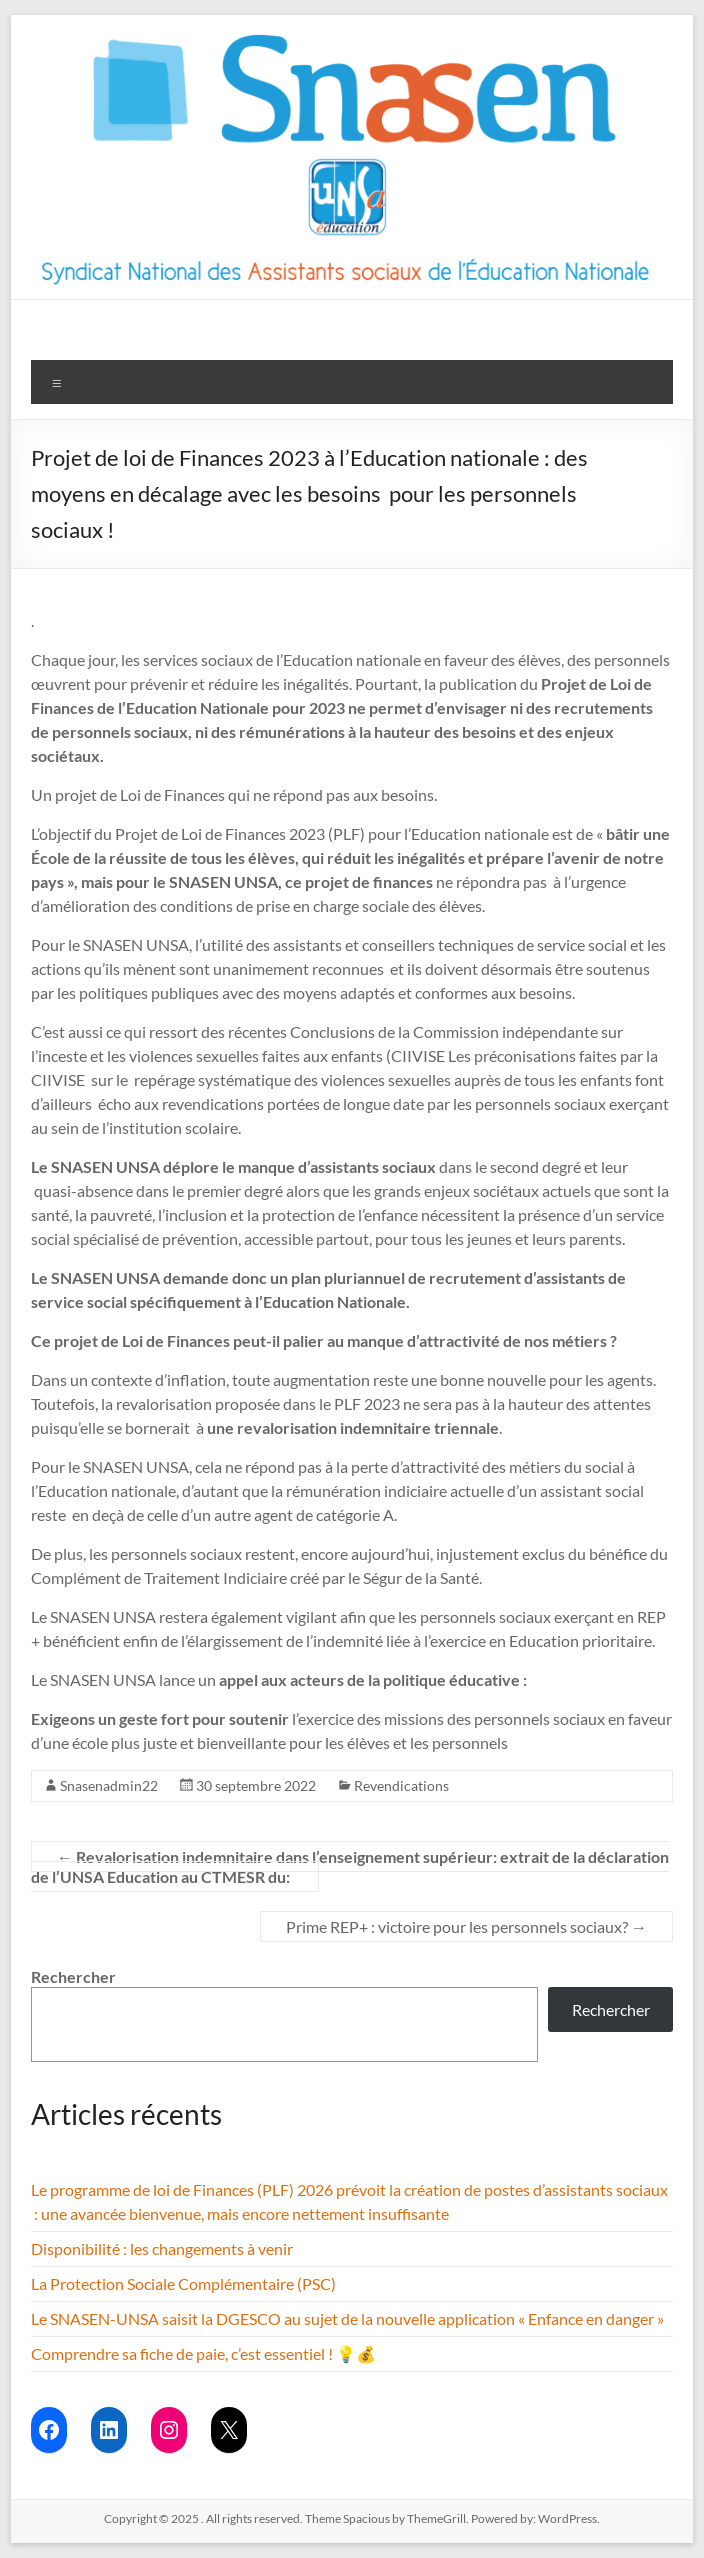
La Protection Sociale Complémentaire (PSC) (183, 2283)
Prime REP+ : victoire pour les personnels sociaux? (466, 1926)
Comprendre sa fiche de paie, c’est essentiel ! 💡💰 (203, 2353)
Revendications (401, 1785)
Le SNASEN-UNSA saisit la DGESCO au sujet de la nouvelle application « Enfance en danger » (347, 2318)
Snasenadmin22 (109, 1785)
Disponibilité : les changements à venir (162, 2248)
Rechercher (73, 1976)
